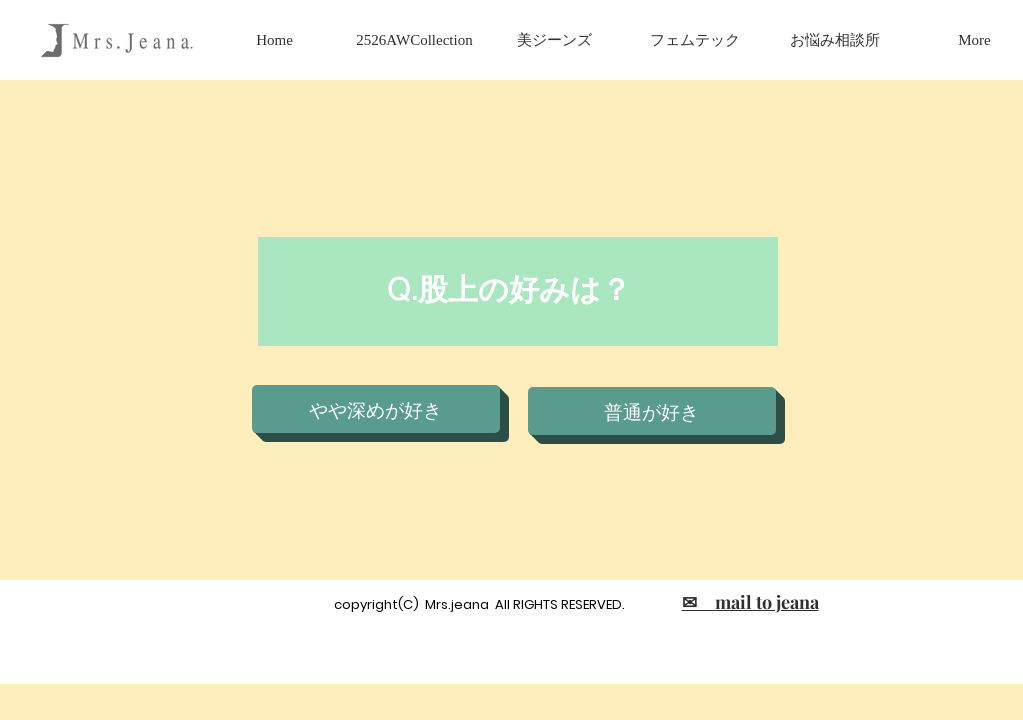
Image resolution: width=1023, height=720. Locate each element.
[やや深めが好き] (376, 409)
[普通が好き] (652, 411)
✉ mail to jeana (750, 602)
